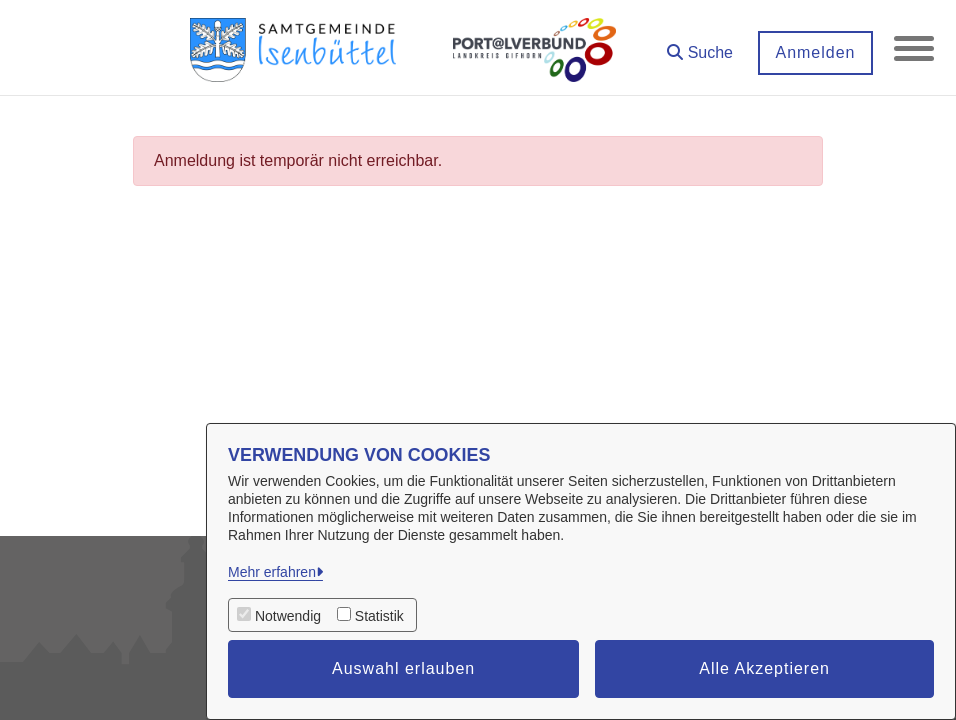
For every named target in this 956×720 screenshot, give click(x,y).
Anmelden (815, 52)
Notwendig (288, 616)
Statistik (379, 616)
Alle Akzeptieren (764, 668)
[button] (700, 45)
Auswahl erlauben (403, 668)
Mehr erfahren (272, 572)
